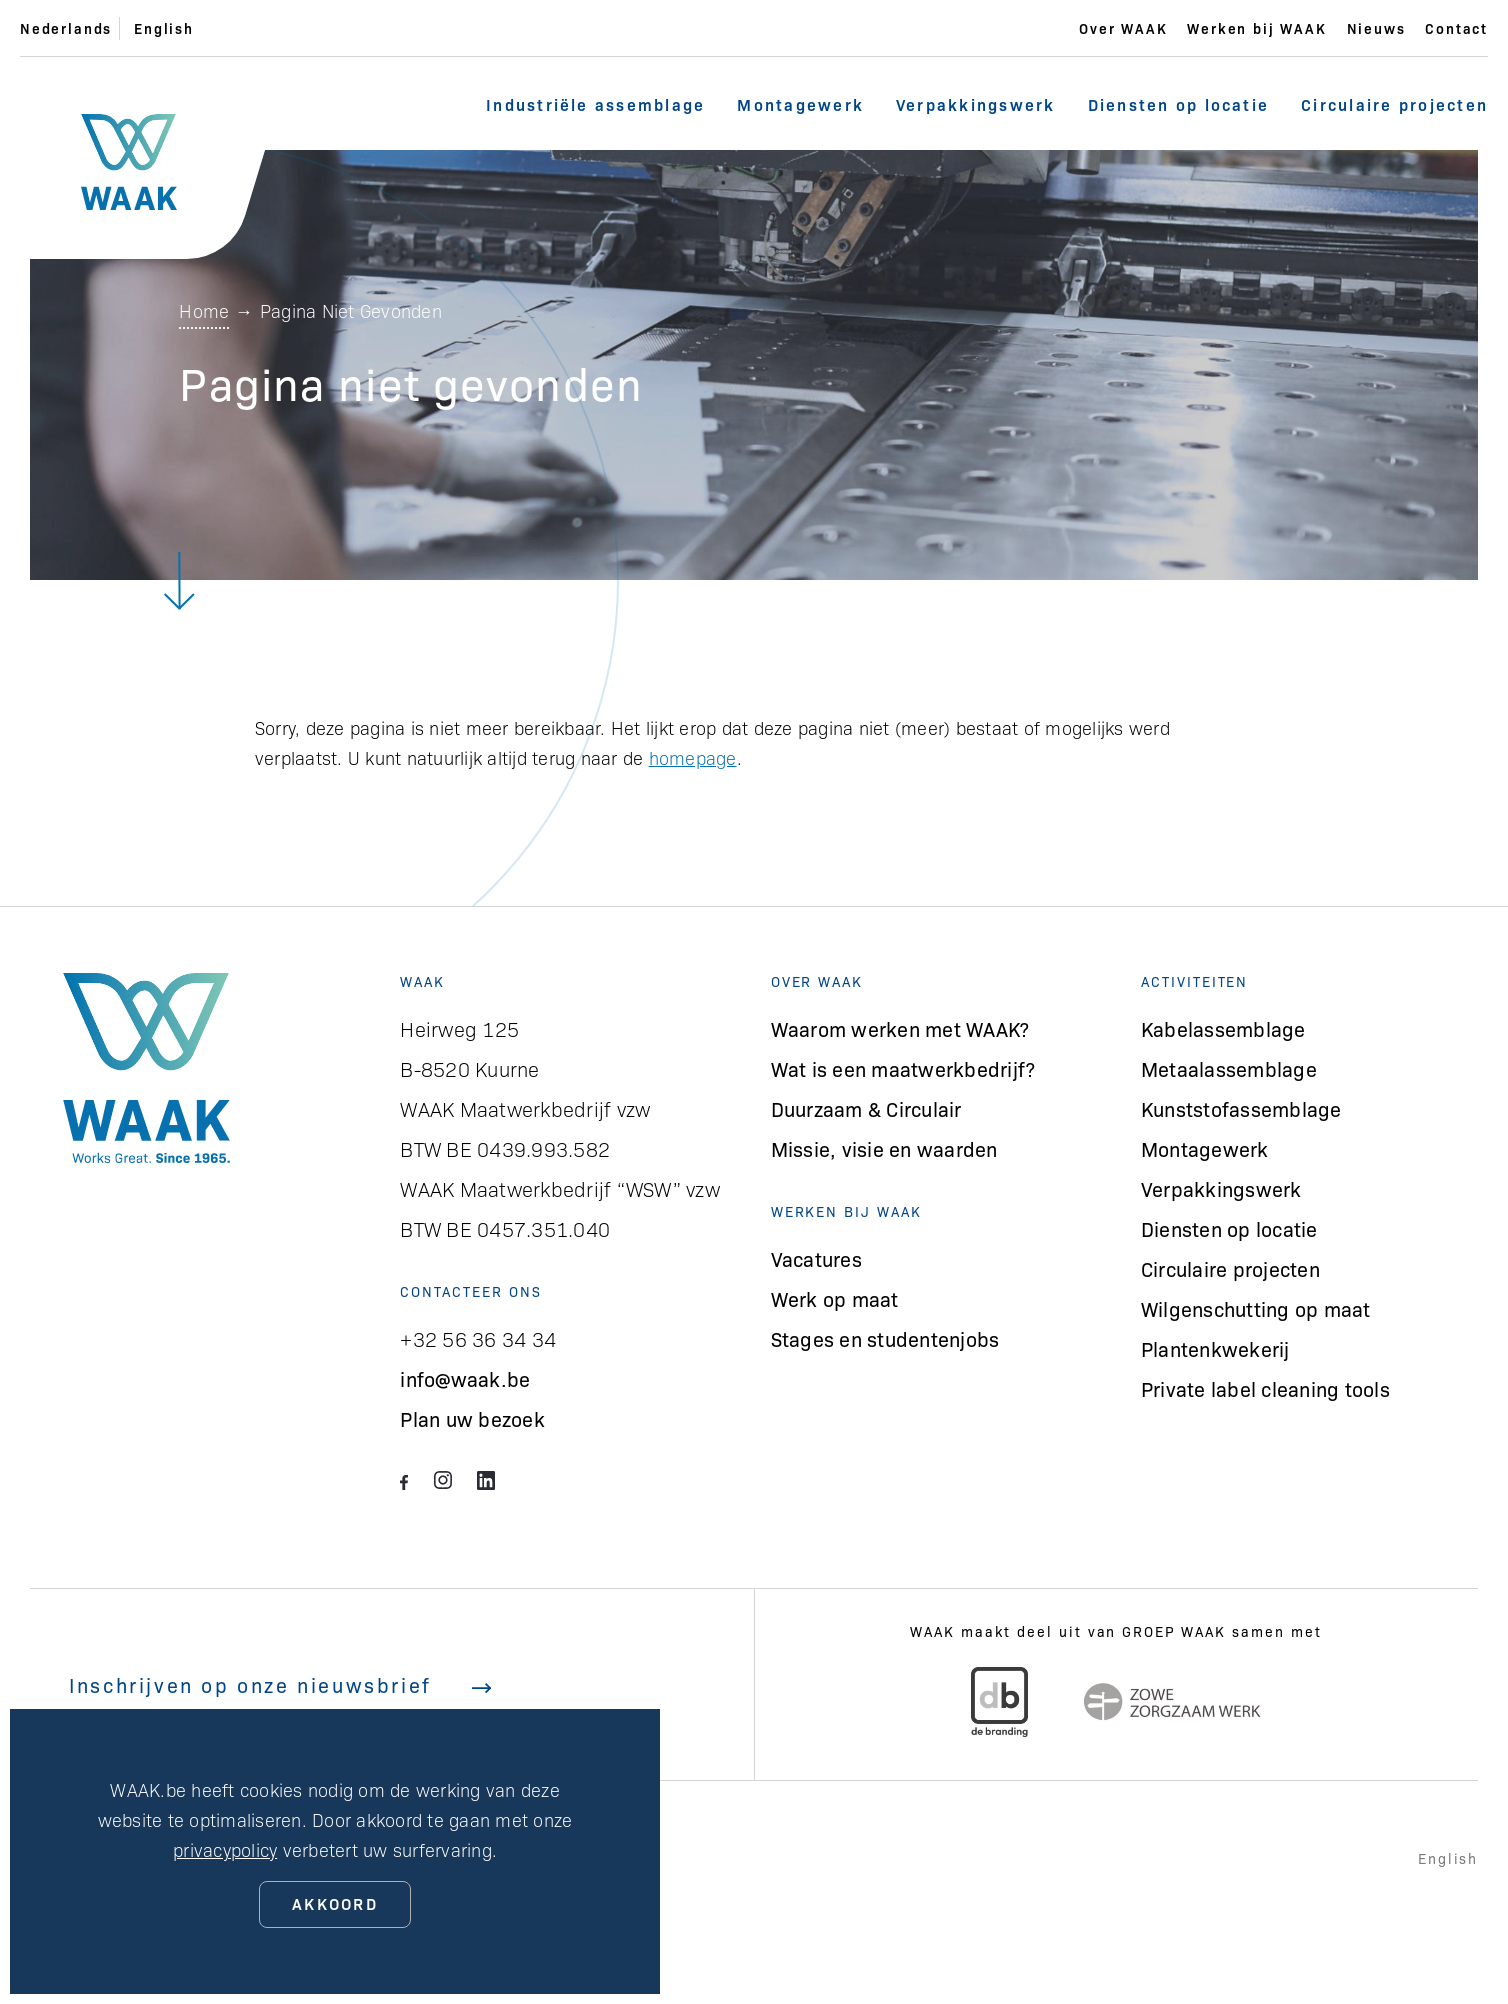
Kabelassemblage (1223, 1028)
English (164, 28)
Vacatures (816, 1258)
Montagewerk (800, 104)
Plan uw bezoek (472, 1418)
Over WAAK (1123, 28)
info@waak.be (465, 1378)
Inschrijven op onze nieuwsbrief (280, 1684)
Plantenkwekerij (1215, 1348)
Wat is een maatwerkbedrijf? (903, 1068)
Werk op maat (835, 1298)
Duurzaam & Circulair (866, 1108)
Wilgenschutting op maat (1256, 1308)
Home (204, 310)
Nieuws (1376, 28)
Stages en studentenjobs (885, 1338)
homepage (693, 757)
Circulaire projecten (1394, 104)
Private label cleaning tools (1265, 1388)
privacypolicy (225, 1849)
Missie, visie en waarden (884, 1148)
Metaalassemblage (1229, 1068)
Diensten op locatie (1179, 104)
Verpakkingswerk (976, 104)
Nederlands (66, 28)
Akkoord (335, 1903)
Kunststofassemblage (1241, 1108)
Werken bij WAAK (1256, 28)
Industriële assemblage (595, 104)
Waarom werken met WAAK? (900, 1028)
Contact (1456, 28)
